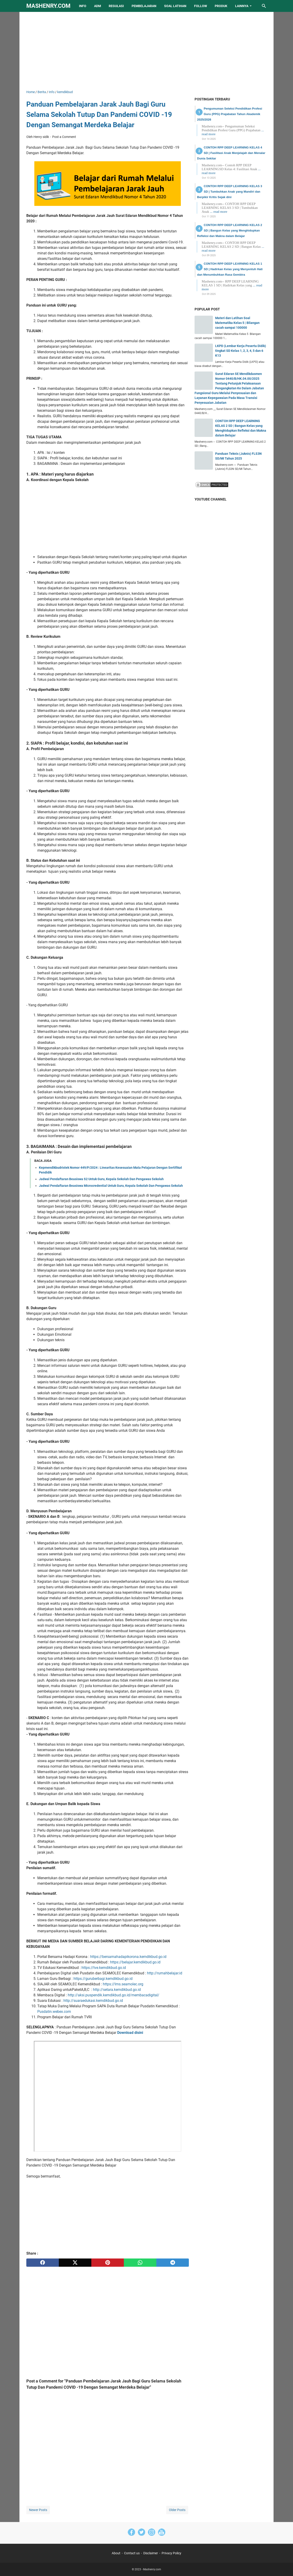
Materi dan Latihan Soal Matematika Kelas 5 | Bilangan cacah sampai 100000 (237, 322)
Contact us (132, 2553)
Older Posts (177, 2510)
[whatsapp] (140, 2262)
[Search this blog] (264, 6)
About (116, 2553)
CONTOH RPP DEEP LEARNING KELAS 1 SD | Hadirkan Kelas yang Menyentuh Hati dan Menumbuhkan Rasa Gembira (230, 269)
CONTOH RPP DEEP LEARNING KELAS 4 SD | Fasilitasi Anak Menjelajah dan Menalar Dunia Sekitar (231, 153)
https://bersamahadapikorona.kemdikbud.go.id (128, 1956)
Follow (200, 6)
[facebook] (42, 2262)
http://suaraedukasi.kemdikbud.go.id (93, 2000)
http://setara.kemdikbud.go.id (117, 1989)
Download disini (130, 2032)
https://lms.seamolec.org (123, 1984)
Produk (221, 6)
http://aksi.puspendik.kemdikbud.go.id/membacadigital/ (113, 1995)
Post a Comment (64, 137)
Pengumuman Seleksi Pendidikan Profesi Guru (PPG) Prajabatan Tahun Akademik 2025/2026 (229, 114)
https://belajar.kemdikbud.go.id (135, 1962)
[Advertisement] (146, 51)
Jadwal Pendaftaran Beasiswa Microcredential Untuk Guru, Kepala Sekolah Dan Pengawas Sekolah (111, 1185)
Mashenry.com (48, 6)
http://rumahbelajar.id (164, 1973)
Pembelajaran (144, 6)
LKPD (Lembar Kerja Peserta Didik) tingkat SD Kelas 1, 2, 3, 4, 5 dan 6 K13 (240, 350)
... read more (218, 211)
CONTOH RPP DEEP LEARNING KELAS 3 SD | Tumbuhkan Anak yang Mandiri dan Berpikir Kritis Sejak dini (229, 191)
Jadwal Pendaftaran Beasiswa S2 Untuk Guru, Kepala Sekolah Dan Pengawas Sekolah (101, 1179)
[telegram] (172, 2262)
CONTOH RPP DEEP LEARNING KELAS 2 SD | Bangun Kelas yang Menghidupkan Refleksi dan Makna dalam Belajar (229, 230)
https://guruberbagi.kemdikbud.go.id (103, 1978)
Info (82, 6)
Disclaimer (150, 2553)
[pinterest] (107, 2262)
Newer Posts (38, 2510)
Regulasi (116, 6)
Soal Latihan (175, 6)
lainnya (241, 6)
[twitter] (75, 2262)
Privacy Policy (171, 2553)
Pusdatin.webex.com (54, 2011)
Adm (97, 6)
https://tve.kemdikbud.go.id (103, 1967)
